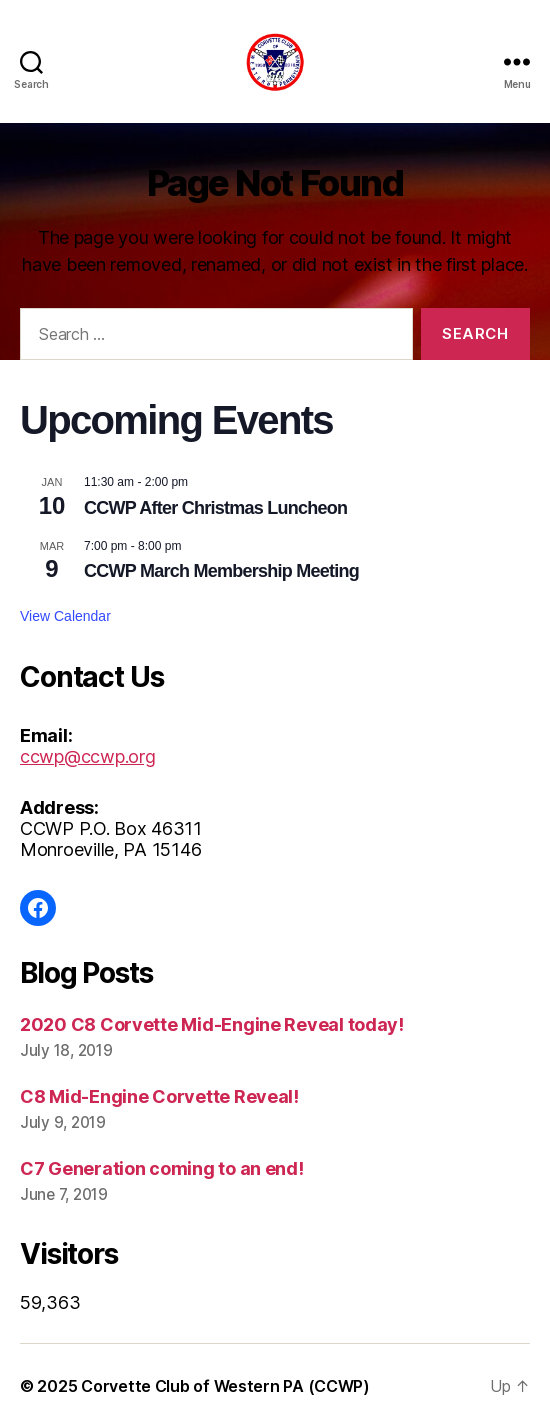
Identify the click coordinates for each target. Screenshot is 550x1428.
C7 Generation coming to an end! (162, 1168)
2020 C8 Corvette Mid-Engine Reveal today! (212, 1024)
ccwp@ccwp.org (88, 756)
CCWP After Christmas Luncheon (215, 508)
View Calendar (65, 616)
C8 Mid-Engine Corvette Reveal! (159, 1096)
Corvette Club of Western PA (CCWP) (225, 1386)
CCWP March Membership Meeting (221, 571)
